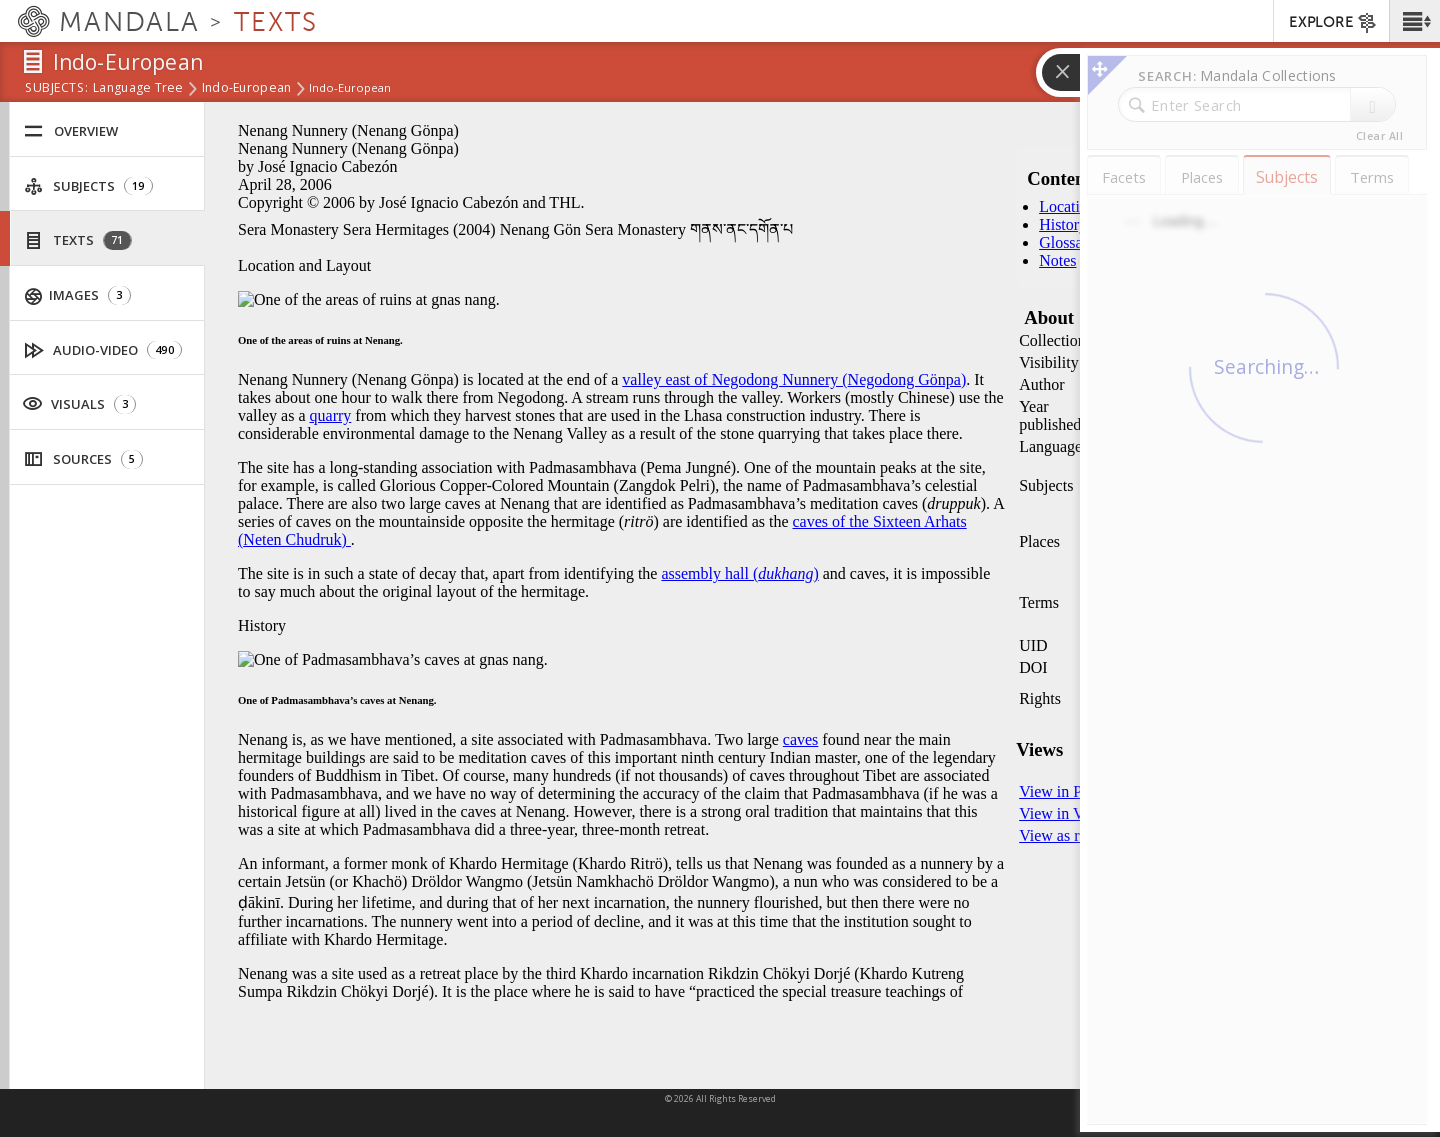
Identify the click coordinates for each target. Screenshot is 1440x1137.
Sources (83, 459)
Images (78, 295)
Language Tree (138, 89)
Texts (78, 240)
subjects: (56, 89)
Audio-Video (103, 350)
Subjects (88, 186)
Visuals (79, 403)
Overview (71, 131)
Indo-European (247, 89)
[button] (1414, 21)
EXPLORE (1333, 23)
